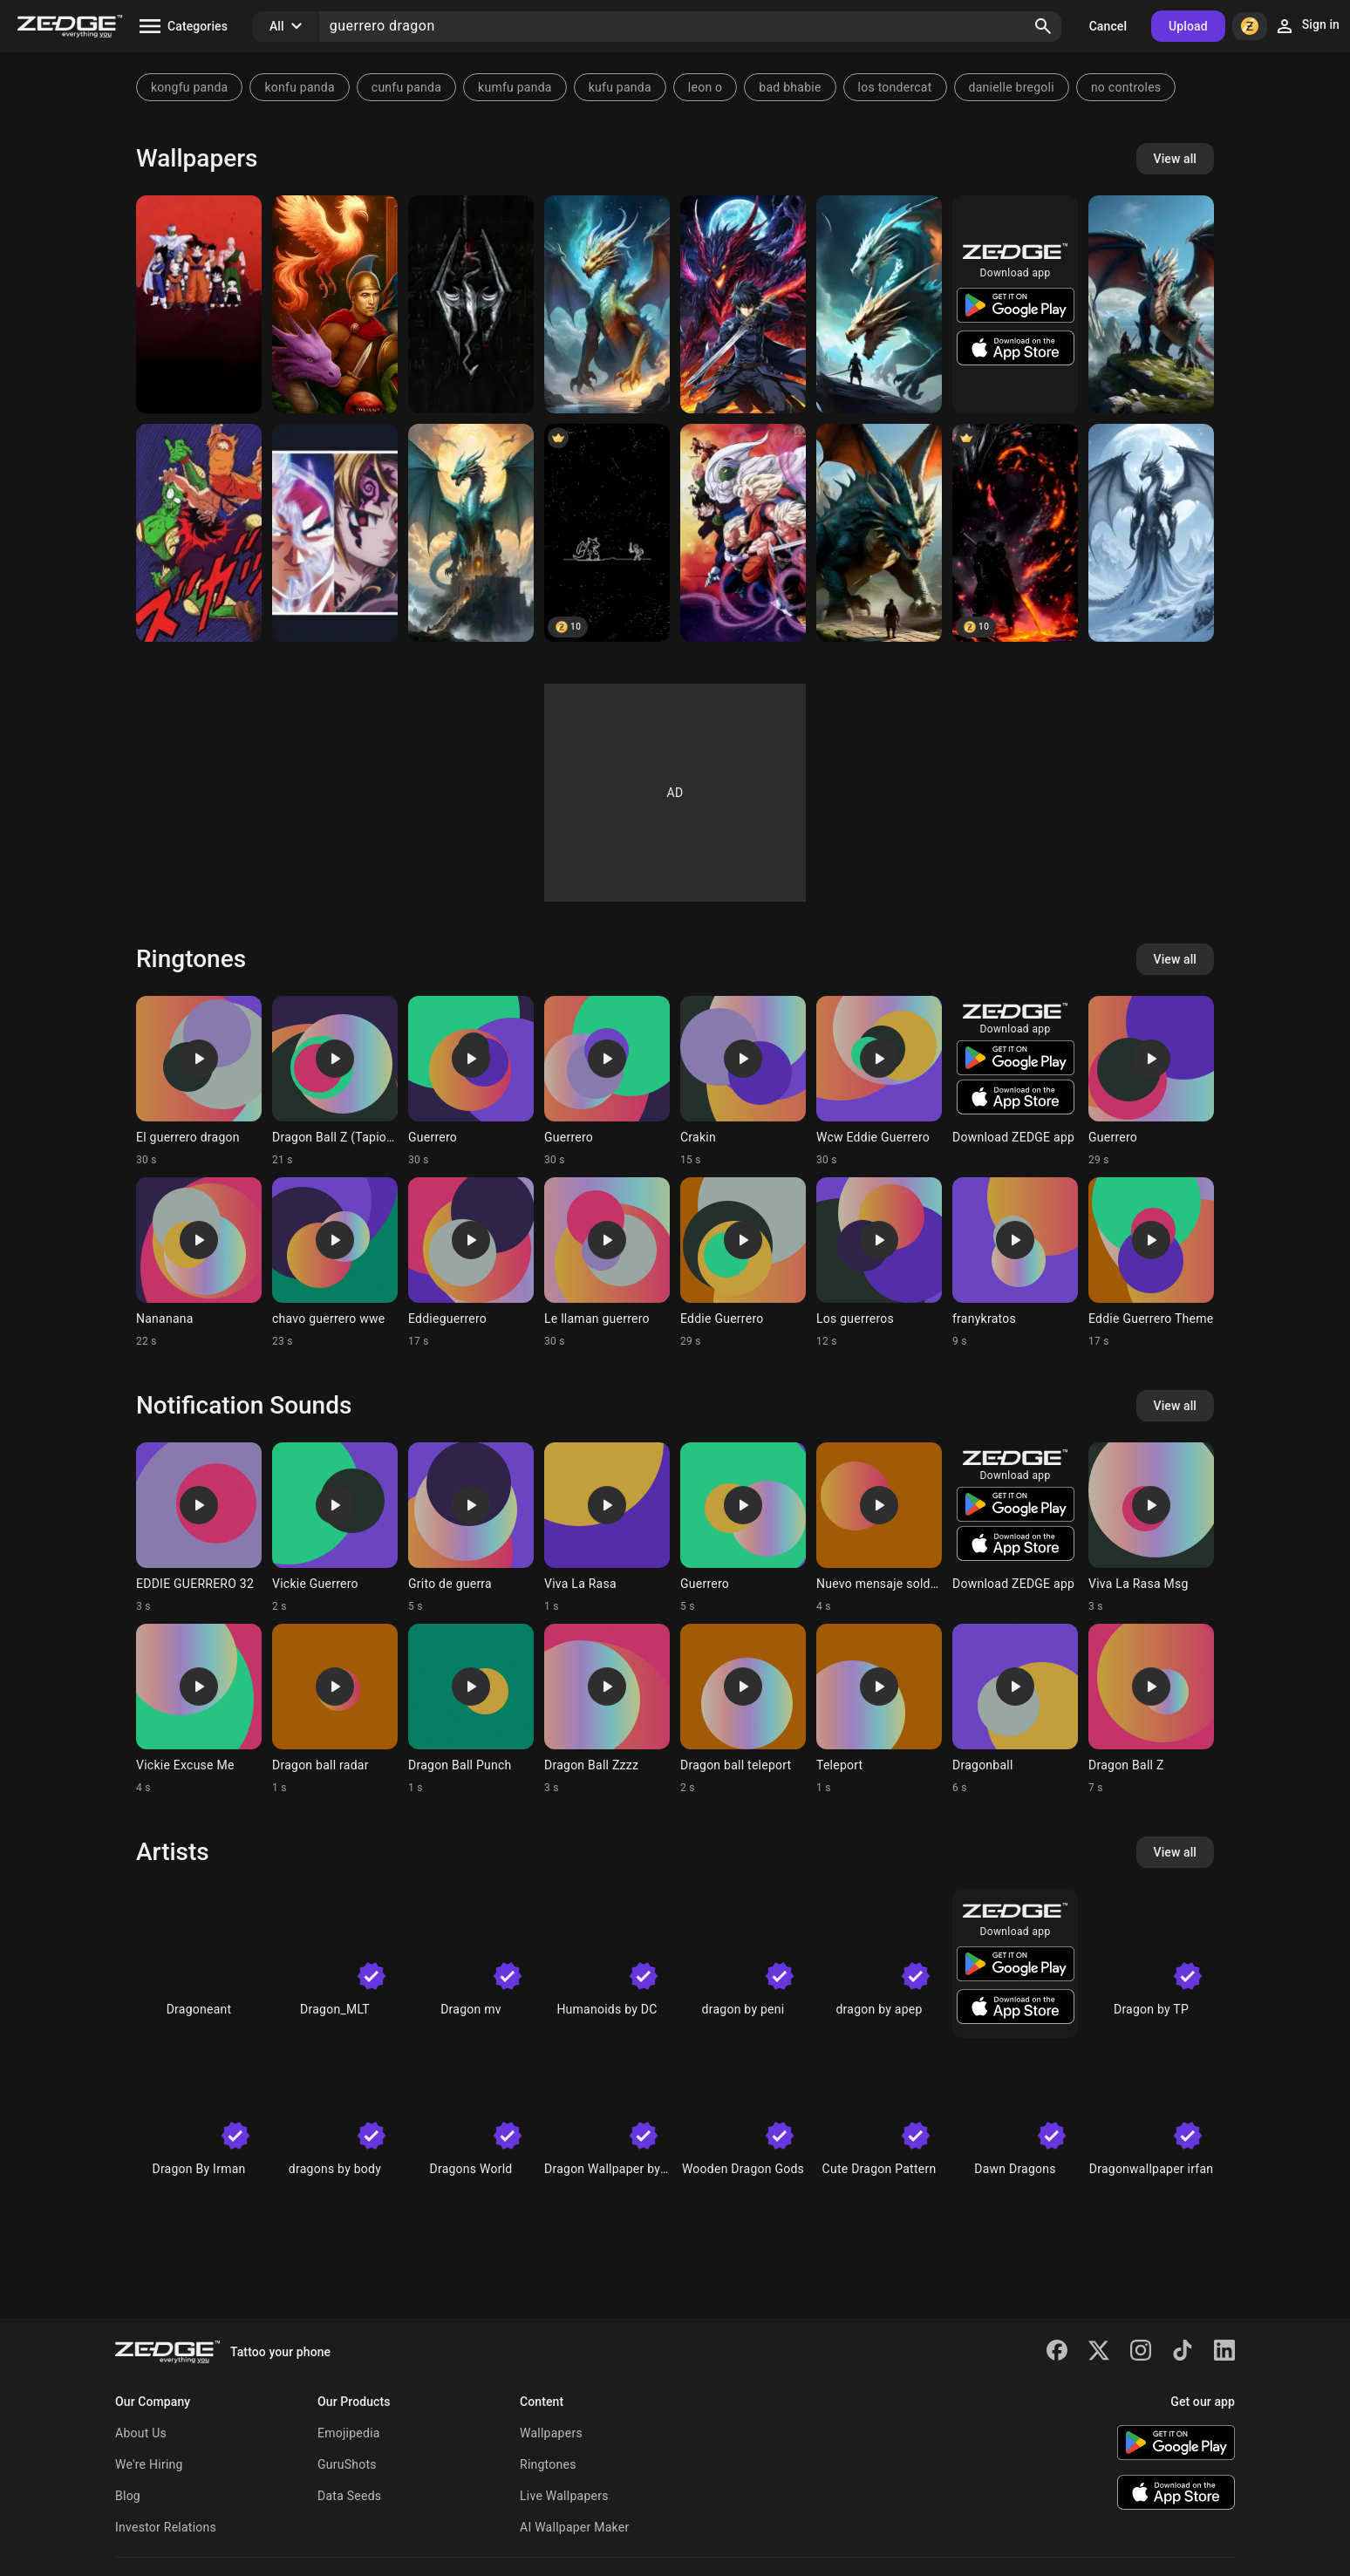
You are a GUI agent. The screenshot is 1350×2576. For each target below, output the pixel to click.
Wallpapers (551, 2433)
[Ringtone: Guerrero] (471, 1081)
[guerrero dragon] (743, 304)
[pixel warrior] (607, 533)
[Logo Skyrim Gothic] (471, 304)
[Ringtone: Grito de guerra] (471, 1527)
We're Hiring (149, 2464)
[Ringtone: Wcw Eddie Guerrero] (879, 1081)
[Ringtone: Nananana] (199, 1262)
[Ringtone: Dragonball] (1015, 1709)
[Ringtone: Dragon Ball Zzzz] (607, 1709)
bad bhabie (790, 87)
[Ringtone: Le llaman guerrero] (607, 1262)
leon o (705, 87)
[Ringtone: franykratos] (1015, 1262)
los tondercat (895, 87)
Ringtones (548, 2464)
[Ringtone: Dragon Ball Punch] (471, 1709)
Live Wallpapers (564, 2496)
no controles (1126, 87)
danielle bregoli (1011, 87)
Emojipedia (348, 2433)
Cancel (1108, 26)
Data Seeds (349, 2496)
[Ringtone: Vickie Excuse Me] (199, 1709)
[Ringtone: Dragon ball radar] (335, 1709)
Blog (127, 2496)
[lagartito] (607, 304)
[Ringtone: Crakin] (743, 1081)
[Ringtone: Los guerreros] (879, 1262)
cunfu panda (406, 87)
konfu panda (299, 87)
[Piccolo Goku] (199, 533)
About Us (141, 2433)
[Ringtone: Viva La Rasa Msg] (1151, 1527)
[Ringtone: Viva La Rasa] (607, 1527)
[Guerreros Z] (743, 533)
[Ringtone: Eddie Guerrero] (743, 1262)
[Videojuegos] (335, 304)
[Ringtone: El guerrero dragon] (199, 1081)
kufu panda (620, 87)
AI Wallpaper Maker (574, 2527)
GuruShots (347, 2464)
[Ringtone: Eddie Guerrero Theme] (1151, 1262)
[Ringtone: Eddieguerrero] (471, 1262)
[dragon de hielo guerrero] (1151, 533)
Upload (1188, 26)
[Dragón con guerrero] (1151, 304)
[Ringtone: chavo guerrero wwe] (335, 1262)
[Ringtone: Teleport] (879, 1709)
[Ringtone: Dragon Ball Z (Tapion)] (335, 1081)
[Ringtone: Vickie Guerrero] (335, 1527)
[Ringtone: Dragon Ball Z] (1151, 1709)
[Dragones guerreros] (879, 304)
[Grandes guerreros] (335, 533)
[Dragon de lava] (1015, 533)
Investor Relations (165, 2527)
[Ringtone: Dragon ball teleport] (743, 1709)
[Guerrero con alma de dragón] (879, 533)
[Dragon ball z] (199, 304)
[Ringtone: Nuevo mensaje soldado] (879, 1527)
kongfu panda (189, 87)
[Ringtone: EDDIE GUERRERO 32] (199, 1527)
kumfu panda (515, 87)
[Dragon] (471, 533)
